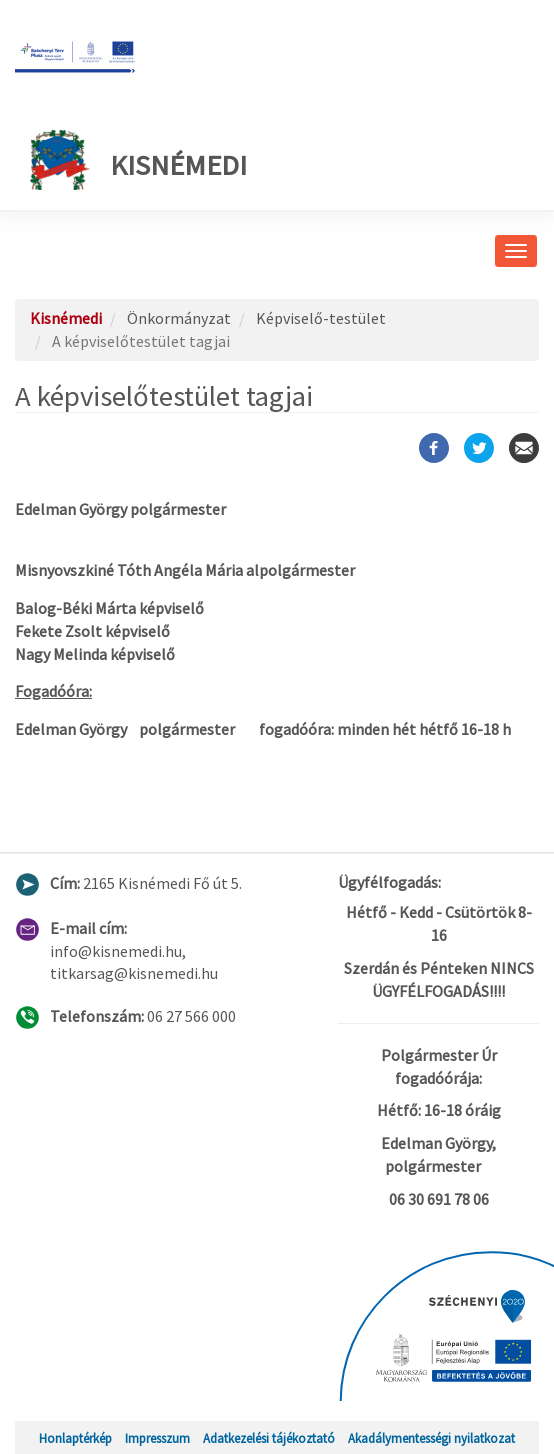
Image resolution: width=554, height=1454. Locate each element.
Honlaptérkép (75, 1438)
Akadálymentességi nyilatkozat (431, 1438)
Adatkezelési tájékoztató (269, 1438)
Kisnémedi (138, 160)
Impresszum (157, 1438)
